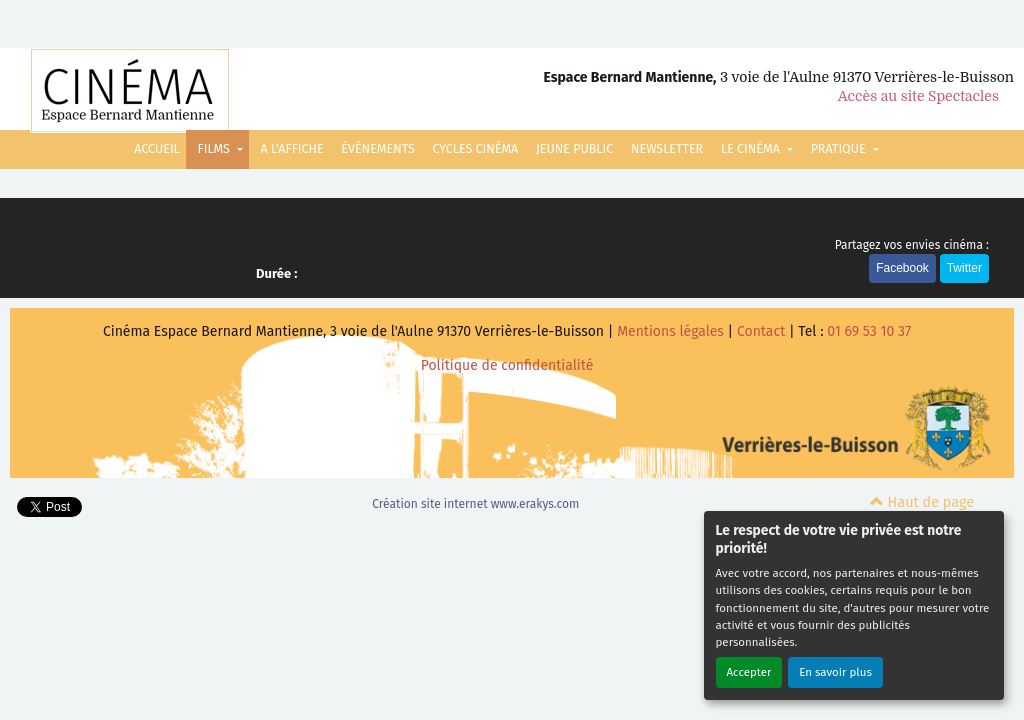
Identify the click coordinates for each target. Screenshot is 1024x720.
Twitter (964, 268)
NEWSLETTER (667, 148)
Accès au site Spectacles (918, 96)
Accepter (749, 672)
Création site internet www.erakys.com (475, 504)
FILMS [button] (216, 148)
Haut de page (922, 502)
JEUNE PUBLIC (574, 148)
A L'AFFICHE (292, 148)
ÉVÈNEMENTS (377, 148)
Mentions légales (670, 331)
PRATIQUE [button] (840, 148)
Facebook (902, 268)
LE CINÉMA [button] (752, 148)
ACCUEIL (156, 148)
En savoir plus (835, 672)
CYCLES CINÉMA (475, 148)
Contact (761, 331)
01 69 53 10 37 (869, 331)
